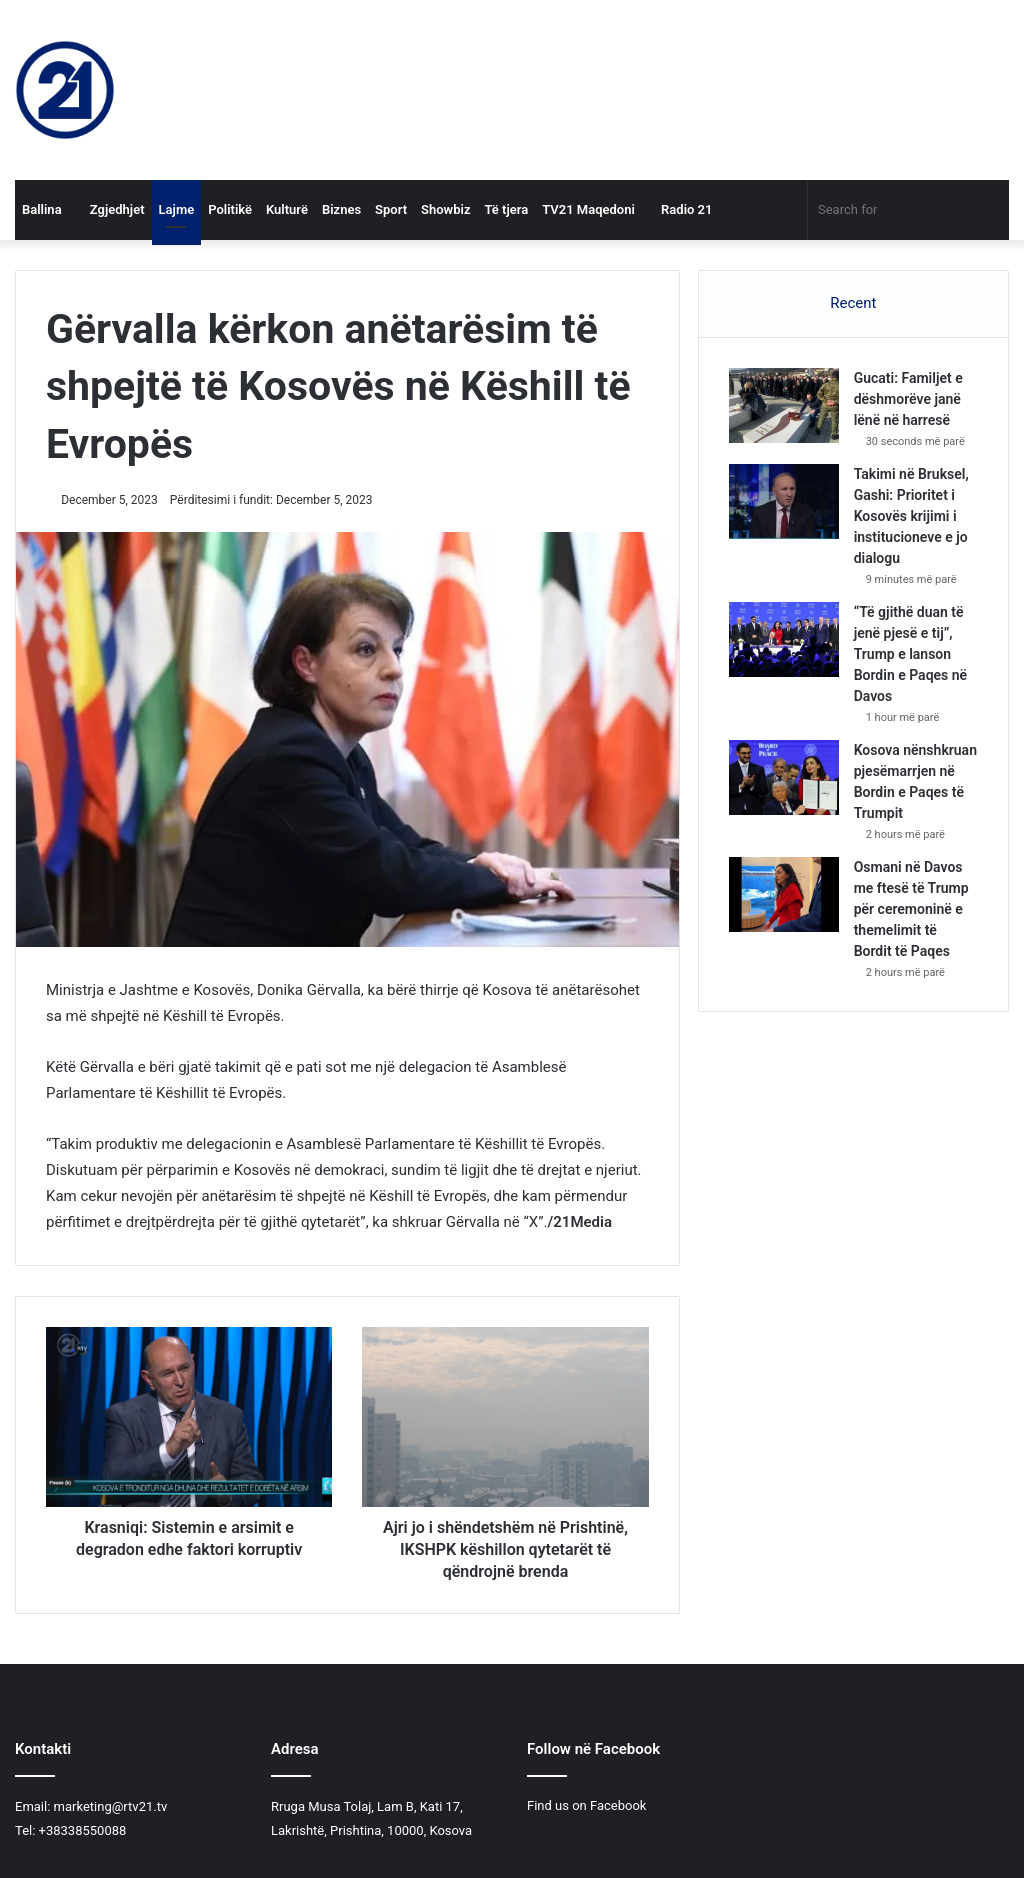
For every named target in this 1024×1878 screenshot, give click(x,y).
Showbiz (445, 209)
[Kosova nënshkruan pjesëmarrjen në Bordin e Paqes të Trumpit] (784, 777)
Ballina (42, 209)
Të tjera (506, 209)
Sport (391, 209)
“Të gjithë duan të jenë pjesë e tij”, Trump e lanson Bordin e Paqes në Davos (910, 654)
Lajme (177, 209)
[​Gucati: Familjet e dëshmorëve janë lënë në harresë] (784, 405)
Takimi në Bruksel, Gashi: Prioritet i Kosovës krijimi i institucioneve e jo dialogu (911, 516)
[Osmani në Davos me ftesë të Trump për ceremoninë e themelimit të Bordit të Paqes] (784, 894)
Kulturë (287, 209)
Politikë (230, 209)
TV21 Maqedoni (588, 209)
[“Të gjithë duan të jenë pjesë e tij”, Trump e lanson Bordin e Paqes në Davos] (784, 639)
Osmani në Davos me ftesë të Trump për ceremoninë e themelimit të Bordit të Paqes (911, 909)
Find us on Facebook (586, 1805)
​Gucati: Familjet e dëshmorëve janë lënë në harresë (908, 399)
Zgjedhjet (110, 209)
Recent (853, 303)
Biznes (341, 209)
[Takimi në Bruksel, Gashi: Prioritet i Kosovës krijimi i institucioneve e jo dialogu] (784, 501)
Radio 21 (681, 209)
